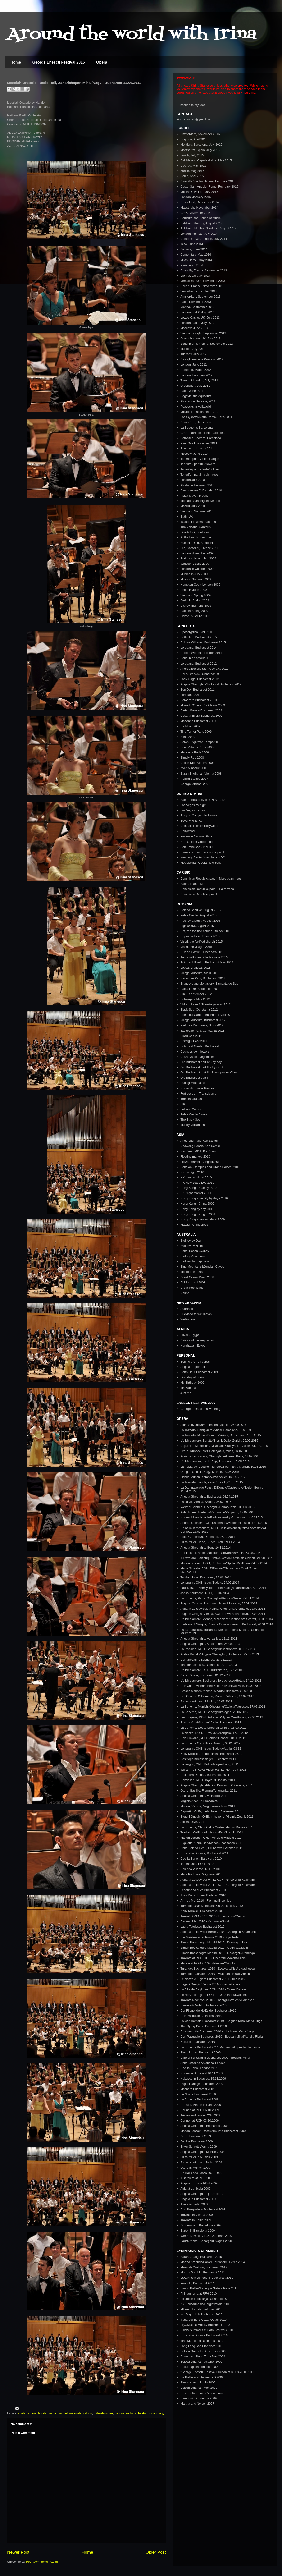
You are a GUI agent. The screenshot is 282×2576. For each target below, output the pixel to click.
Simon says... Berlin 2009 (197, 2382)
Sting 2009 (187, 736)
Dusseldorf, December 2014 (199, 202)
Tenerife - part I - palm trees (199, 474)
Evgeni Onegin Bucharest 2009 (201, 2084)
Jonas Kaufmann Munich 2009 (201, 2162)
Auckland (186, 1309)
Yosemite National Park (196, 836)
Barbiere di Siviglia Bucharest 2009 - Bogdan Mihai (215, 2057)
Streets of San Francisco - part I (202, 852)
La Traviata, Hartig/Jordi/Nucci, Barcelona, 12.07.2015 (217, 1430)
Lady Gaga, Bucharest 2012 (199, 679)
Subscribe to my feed (191, 105)
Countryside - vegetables (197, 1057)
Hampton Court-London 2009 (200, 584)
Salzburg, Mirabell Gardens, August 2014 (208, 228)
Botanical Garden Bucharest (199, 1046)
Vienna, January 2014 (195, 275)
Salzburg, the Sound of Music (200, 218)
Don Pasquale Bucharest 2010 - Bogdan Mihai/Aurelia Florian (222, 2036)
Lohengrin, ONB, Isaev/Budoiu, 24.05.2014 (209, 1582)
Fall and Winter (190, 1109)
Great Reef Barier (192, 1287)
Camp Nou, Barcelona (195, 422)
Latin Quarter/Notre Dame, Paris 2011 (206, 417)
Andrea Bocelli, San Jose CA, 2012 (204, 668)
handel (63, 2413)
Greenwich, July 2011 (195, 385)
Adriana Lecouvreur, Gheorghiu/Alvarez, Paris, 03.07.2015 (220, 1456)
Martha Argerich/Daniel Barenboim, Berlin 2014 (212, 2262)
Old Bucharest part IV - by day (201, 1062)
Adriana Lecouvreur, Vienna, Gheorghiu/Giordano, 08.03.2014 (222, 1608)
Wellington (187, 1319)
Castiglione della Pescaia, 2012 (201, 359)
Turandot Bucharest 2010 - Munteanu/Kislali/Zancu (215, 1974)
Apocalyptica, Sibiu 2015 (197, 632)
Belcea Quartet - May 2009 (198, 2387)
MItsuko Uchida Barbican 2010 (201, 2309)
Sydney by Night (191, 1245)
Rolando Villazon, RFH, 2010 (200, 1869)
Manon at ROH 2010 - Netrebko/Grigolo (207, 1963)
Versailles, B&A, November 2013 (202, 281)
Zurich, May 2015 (192, 171)
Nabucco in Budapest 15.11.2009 (203, 2078)
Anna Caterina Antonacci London (202, 2063)
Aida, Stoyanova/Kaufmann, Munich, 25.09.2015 (213, 1424)
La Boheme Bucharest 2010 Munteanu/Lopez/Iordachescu (220, 2047)
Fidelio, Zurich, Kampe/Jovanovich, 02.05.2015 (212, 1477)
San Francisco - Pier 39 (196, 847)
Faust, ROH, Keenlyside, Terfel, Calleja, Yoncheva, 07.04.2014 (223, 1588)
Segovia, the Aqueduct (195, 396)
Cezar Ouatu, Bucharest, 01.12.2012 (205, 1675)
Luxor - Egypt (189, 1335)
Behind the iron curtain (195, 1361)
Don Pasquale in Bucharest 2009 (202, 2209)
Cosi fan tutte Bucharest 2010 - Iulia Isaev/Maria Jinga (217, 2031)
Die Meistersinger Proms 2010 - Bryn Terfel (209, 1937)
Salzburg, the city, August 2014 (201, 223)
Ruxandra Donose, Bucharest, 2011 (204, 1775)
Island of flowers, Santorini (198, 521)
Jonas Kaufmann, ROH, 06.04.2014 (204, 1593)
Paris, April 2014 (191, 265)
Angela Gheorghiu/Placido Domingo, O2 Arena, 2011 (216, 1785)
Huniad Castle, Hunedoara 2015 (202, 952)
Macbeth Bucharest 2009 (197, 2089)
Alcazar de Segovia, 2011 (197, 401)
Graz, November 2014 (195, 213)
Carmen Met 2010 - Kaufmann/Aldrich (206, 1921)
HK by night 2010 (192, 1172)
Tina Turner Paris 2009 (196, 731)
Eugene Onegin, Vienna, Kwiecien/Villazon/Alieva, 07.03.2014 (222, 1614)
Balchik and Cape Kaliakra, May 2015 (206, 160)
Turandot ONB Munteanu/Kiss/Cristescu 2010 (211, 1905)
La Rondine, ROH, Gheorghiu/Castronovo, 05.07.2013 (217, 1649)
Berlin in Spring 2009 (194, 600)
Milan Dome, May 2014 (196, 260)
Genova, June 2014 (193, 249)
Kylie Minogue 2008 (193, 768)
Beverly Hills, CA (191, 820)
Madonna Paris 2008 (194, 752)
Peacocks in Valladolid (195, 406)
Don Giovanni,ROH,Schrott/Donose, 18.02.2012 (213, 1738)
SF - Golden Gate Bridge (197, 841)
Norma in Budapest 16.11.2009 (201, 2073)
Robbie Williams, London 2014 (201, 653)
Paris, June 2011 (192, 391)
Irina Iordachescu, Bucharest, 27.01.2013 (208, 1665)
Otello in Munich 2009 (195, 2167)
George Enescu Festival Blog (200, 1409)
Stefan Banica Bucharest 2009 (201, 710)
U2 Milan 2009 (190, 726)
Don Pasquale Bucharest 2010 (201, 2015)
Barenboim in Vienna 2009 (198, 2398)
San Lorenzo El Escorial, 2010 (201, 490)
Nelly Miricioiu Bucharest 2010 (201, 1911)
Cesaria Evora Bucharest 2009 (201, 715)
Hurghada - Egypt (192, 1345)
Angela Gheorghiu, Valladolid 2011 (204, 1795)
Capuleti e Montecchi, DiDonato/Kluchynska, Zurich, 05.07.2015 (224, 1446)
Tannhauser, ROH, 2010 (196, 1864)
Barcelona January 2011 (197, 448)
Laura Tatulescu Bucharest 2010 (202, 1926)
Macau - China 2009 (194, 1224)
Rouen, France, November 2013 (202, 286)
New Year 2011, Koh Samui (199, 1151)
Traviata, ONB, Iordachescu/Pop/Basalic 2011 (211, 1832)
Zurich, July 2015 (192, 155)
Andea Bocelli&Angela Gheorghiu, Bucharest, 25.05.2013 (219, 1654)
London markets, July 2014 (198, 233)
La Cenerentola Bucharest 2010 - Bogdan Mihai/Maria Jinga (221, 2021)
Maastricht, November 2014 (199, 207)
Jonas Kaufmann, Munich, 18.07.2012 (206, 1701)
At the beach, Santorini (196, 537)
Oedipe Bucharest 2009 (196, 2141)
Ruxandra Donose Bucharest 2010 (203, 2335)
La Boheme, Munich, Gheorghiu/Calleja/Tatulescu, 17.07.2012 (222, 1706)
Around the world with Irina (131, 34)
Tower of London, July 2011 (199, 380)
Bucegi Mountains (192, 1083)
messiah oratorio (80, 2413)
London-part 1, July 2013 (197, 323)
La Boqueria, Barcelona (196, 427)
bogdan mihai (47, 2413)
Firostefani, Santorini (194, 532)
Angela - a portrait (192, 1367)
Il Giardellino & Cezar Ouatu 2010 (203, 2319)
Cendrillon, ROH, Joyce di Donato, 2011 (207, 1780)
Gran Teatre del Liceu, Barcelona (202, 433)
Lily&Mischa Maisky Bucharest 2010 (205, 2325)
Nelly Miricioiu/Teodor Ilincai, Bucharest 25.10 (211, 1754)
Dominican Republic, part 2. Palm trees (207, 889)
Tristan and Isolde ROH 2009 (200, 2115)
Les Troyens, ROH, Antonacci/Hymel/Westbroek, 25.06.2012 (221, 1717)
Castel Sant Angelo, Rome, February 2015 (209, 186)
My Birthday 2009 (192, 1382)
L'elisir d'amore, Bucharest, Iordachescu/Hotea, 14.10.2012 (220, 1680)
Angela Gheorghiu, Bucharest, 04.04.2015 (209, 1496)
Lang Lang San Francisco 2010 (201, 2346)
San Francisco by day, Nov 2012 (202, 800)
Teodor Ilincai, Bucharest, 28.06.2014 (205, 1577)
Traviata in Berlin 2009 (195, 2220)
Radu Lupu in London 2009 (199, 2367)
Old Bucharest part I (194, 1077)
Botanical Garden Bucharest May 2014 (206, 962)
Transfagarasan (191, 1098)
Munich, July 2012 (192, 349)
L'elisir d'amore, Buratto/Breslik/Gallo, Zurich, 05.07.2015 (219, 1440)
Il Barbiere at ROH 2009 (196, 2178)
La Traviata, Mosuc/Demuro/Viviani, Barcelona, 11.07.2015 (220, 1435)
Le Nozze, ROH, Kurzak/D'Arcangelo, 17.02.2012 (214, 1733)
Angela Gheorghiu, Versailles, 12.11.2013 (208, 1638)
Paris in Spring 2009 (194, 611)
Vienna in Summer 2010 (196, 511)
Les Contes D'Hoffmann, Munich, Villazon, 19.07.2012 (217, 1696)
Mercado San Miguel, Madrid (200, 501)
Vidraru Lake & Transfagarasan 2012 (205, 1004)
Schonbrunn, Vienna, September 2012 (206, 343)
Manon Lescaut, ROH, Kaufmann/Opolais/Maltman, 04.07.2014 (223, 1563)
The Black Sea (190, 1119)
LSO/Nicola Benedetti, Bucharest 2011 (206, 2277)
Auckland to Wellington (196, 1314)
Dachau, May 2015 (193, 165)
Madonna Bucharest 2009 (198, 721)
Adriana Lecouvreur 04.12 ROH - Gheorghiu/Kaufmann (217, 1879)
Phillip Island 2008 (192, 1282)
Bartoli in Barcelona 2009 (197, 2230)
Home (15, 62)
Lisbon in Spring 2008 (195, 616)
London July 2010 (192, 479)
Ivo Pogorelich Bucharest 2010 (201, 2314)
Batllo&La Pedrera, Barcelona (200, 438)
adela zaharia (27, 2413)
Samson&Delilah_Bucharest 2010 (203, 2005)
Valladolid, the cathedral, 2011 (201, 411)
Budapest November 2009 (198, 558)
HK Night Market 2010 (195, 1193)
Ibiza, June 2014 (191, 244)
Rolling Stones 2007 (194, 778)
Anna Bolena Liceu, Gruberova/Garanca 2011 (211, 1848)
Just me (185, 1393)
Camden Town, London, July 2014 (203, 239)
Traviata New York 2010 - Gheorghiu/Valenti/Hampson (217, 2000)
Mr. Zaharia (188, 1387)
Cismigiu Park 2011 (193, 1041)
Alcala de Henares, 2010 (197, 485)
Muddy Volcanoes (192, 1125)
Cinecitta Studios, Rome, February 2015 (207, 181)
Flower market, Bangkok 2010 (200, 1162)
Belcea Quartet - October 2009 (201, 2361)
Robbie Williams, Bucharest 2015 (203, 642)
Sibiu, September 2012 (196, 994)
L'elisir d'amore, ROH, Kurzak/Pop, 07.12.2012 (212, 1670)
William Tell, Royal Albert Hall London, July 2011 (213, 1769)
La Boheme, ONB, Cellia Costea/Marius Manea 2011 (216, 1827)
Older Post (156, 2552)
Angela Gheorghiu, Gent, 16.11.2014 (205, 1547)
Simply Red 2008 (192, 757)
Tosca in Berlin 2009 (194, 2204)
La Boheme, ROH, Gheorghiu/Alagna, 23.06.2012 (214, 1712)
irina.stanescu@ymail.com (195, 119)
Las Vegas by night (193, 805)
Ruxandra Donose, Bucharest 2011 (204, 1853)
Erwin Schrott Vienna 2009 (198, 2146)
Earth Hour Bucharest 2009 (199, 1372)
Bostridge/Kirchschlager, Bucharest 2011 (208, 1759)
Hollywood (187, 831)
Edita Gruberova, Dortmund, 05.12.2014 (207, 1537)
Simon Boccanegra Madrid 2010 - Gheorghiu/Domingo (217, 1953)
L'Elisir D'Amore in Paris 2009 (200, 2105)
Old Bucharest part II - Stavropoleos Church (210, 1072)
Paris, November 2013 (195, 301)
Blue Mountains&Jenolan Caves (202, 1266)
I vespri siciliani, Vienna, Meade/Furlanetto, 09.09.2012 (217, 1691)
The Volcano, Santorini (195, 527)
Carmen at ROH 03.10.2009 (199, 2120)
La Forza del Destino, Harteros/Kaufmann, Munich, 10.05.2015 (223, 1466)
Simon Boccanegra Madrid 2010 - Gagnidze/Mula (214, 1947)
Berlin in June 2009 (193, 589)
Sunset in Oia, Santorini (196, 543)
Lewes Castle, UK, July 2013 (200, 317)
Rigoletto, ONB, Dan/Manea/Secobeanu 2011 (211, 1843)
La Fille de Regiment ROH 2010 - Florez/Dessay (213, 1989)
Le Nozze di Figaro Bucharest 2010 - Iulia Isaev (212, 1979)
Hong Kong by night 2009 (197, 1214)
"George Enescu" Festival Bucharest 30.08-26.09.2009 (217, 2372)
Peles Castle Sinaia (193, 1114)
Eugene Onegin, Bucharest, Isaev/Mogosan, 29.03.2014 (218, 1603)
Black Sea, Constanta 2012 (199, 1009)
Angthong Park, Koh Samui (199, 1140)
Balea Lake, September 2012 (200, 988)
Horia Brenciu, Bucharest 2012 (201, 674)
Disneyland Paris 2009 (195, 605)
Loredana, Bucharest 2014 (198, 647)
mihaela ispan (103, 2413)
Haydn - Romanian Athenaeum (201, 2393)
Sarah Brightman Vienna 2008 (201, 773)
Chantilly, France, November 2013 (203, 270)
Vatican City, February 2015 (199, 191)
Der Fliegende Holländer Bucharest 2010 (208, 2010)
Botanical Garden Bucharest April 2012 (206, 1015)
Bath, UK (186, 516)
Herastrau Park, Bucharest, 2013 (202, 978)
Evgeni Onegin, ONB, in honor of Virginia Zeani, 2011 (216, 1816)
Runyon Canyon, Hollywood (199, 815)
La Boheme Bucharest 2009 (199, 2099)
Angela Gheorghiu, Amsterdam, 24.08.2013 (210, 1644)
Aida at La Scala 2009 (195, 2188)
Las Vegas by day (192, 810)
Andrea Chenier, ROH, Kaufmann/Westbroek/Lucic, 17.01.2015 (223, 1523)
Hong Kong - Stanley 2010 (198, 1188)
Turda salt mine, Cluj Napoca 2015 (204, 957)
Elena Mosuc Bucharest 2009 (200, 2052)
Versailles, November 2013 (198, 291)
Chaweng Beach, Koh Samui (200, 1146)
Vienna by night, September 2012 (203, 333)
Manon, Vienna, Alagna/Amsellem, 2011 (207, 1806)
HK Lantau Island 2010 (196, 1177)
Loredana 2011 (190, 695)
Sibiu (183, 1104)
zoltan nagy (156, 2413)
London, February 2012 (196, 375)
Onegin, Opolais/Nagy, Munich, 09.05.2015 (209, 1472)
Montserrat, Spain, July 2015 (199, 150)
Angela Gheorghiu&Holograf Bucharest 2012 (210, 684)
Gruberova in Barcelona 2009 (200, 2225)
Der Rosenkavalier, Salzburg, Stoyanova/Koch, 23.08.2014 (220, 1552)
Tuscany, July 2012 (193, 354)
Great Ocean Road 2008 (197, 1277)
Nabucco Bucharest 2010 (197, 2042)
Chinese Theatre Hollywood (199, 826)
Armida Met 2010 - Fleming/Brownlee (205, 1900)
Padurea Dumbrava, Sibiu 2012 (201, 1025)
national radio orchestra (130, 2413)
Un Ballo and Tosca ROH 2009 (201, 2173)
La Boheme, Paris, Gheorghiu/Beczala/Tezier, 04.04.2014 (219, 1598)
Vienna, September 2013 (197, 307)
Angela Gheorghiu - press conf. (201, 2194)
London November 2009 (197, 553)
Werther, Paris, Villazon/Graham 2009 (206, 2235)
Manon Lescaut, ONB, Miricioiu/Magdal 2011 (210, 1837)
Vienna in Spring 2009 (195, 595)
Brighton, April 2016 (193, 139)
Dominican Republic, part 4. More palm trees (210, 878)
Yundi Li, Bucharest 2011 (197, 2283)
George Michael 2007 (195, 784)
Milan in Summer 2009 (195, 579)
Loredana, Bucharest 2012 (198, 663)
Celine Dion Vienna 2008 (197, 763)
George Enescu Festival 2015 (58, 62)
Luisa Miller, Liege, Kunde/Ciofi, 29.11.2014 (210, 1542)
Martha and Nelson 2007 (197, 2403)
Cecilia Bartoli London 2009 (199, 2068)
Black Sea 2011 (191, 1036)
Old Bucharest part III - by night (201, 1067)
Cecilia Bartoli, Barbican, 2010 (201, 1858)
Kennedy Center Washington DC (202, 857)
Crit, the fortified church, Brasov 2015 (205, 931)
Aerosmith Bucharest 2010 (198, 700)
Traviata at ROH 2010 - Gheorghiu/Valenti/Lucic (213, 1958)
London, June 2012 (193, 364)
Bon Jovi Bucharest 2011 (197, 689)
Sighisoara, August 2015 (197, 926)
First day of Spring (192, 1377)
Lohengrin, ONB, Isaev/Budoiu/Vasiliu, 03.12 (210, 1748)
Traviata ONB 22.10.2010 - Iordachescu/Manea (212, 1916)
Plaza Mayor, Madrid (194, 495)
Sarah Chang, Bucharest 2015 (201, 2257)
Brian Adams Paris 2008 (196, 747)
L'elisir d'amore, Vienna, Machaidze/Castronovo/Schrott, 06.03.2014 (226, 1619)
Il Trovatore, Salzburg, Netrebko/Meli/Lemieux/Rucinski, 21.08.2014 (226, 1558)
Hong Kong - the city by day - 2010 (204, 1198)
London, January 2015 (195, 197)
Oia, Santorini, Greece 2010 (199, 548)
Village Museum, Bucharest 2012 (203, 1020)
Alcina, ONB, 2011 (193, 1822)
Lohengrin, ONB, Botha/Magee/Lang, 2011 (209, 1764)
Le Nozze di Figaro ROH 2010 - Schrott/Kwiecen (213, 1995)
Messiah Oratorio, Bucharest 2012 (203, 2267)
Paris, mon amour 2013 (196, 658)
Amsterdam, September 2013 (200, 296)
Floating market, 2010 (195, 1156)
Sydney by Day (190, 1240)
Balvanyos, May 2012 (195, 999)
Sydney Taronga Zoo (194, 1261)
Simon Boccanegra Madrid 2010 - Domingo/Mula (213, 1942)
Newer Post (18, 2552)
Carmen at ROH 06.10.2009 (199, 2110)
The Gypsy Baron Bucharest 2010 (203, 2026)
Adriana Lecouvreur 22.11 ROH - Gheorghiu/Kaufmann (217, 1885)
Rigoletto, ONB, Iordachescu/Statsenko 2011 (211, 1811)
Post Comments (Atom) (42, 2561)
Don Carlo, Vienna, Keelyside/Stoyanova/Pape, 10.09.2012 (220, 1685)
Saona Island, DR (192, 883)
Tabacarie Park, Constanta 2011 (202, 1030)
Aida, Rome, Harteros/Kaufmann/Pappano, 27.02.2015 (217, 1512)
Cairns (184, 1293)
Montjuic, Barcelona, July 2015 (201, 144)
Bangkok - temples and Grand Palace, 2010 (210, 1167)
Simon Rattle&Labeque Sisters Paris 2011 (209, 2288)
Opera (101, 62)
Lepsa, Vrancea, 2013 (195, 967)
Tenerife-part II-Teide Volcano (200, 469)
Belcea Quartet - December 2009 (203, 2351)
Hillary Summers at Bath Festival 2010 (206, 2330)
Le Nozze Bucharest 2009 (198, 2094)
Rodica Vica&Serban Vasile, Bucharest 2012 (210, 1722)
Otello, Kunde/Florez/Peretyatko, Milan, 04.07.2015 (215, 1451)
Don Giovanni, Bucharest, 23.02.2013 (206, 1659)
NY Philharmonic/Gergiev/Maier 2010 (205, 2304)
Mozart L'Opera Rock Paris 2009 (202, 705)
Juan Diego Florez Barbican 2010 (203, 1895)
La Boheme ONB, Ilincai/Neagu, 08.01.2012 (210, 1743)
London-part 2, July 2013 (197, 312)
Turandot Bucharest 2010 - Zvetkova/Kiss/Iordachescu (217, 1968)
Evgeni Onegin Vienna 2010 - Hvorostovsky (210, 1984)
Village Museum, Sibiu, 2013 (199, 973)
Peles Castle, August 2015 (198, 915)
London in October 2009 (197, 569)
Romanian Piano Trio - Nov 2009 (202, 2356)
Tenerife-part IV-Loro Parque (199, 459)
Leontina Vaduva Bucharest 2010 (203, 1890)
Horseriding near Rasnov (197, 1088)
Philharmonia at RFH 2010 (198, 2293)
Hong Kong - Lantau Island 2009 (202, 1219)
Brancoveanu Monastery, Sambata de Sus (209, 983)
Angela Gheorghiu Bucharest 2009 (203, 2125)
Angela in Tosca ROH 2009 (199, 2183)
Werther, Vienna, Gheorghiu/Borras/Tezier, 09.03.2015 (217, 1507)
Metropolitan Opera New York (200, 862)
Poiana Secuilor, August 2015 (200, 910)
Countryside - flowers (194, 1051)
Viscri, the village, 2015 (196, 947)
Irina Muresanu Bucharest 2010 (201, 2340)
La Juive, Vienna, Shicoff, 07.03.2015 (205, 1501)
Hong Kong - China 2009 (197, 1203)
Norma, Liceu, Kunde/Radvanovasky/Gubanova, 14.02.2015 (221, 1517)
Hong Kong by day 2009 (197, 1209)
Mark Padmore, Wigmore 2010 (201, 1874)
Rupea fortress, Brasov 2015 (199, 936)
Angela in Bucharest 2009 (198, 2199)
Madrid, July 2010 (192, 506)
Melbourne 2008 (191, 1272)
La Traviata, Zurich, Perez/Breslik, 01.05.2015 (211, 1482)
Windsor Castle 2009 (194, 563)
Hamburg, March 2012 (195, 369)
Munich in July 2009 (194, 574)
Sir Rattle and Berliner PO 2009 (201, 2377)
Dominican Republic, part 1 (198, 894)
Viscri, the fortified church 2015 (201, 941)
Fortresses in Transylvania (198, 1093)
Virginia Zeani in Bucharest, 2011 (203, 1801)
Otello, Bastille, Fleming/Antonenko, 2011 (208, 1790)
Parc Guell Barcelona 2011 (198, 443)
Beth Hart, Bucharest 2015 (198, 637)
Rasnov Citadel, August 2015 (200, 920)
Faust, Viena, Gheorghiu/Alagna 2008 (206, 2241)
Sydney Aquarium (192, 1256)
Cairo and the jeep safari (197, 1340)
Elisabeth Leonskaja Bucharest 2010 (205, 2299)
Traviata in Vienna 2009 (196, 2215)
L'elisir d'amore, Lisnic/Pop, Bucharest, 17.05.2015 (215, 1461)
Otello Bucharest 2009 (195, 2136)
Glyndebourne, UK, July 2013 (200, 338)
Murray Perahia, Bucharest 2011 (202, 2272)
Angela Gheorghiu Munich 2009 (202, 2152)
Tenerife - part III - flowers (197, 464)
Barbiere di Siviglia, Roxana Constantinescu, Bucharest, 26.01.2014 (226, 1624)
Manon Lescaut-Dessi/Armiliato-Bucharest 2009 (213, 2131)
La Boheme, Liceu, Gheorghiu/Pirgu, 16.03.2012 (213, 1727)
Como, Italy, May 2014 (195, 254)
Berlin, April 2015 (192, 176)
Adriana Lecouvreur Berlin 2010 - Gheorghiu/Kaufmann (218, 1932)
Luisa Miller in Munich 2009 (199, 2157)
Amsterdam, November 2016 (200, 134)
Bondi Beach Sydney (194, 1251)
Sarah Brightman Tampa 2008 (200, 742)
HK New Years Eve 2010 (197, 1182)
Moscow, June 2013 (194, 328)
